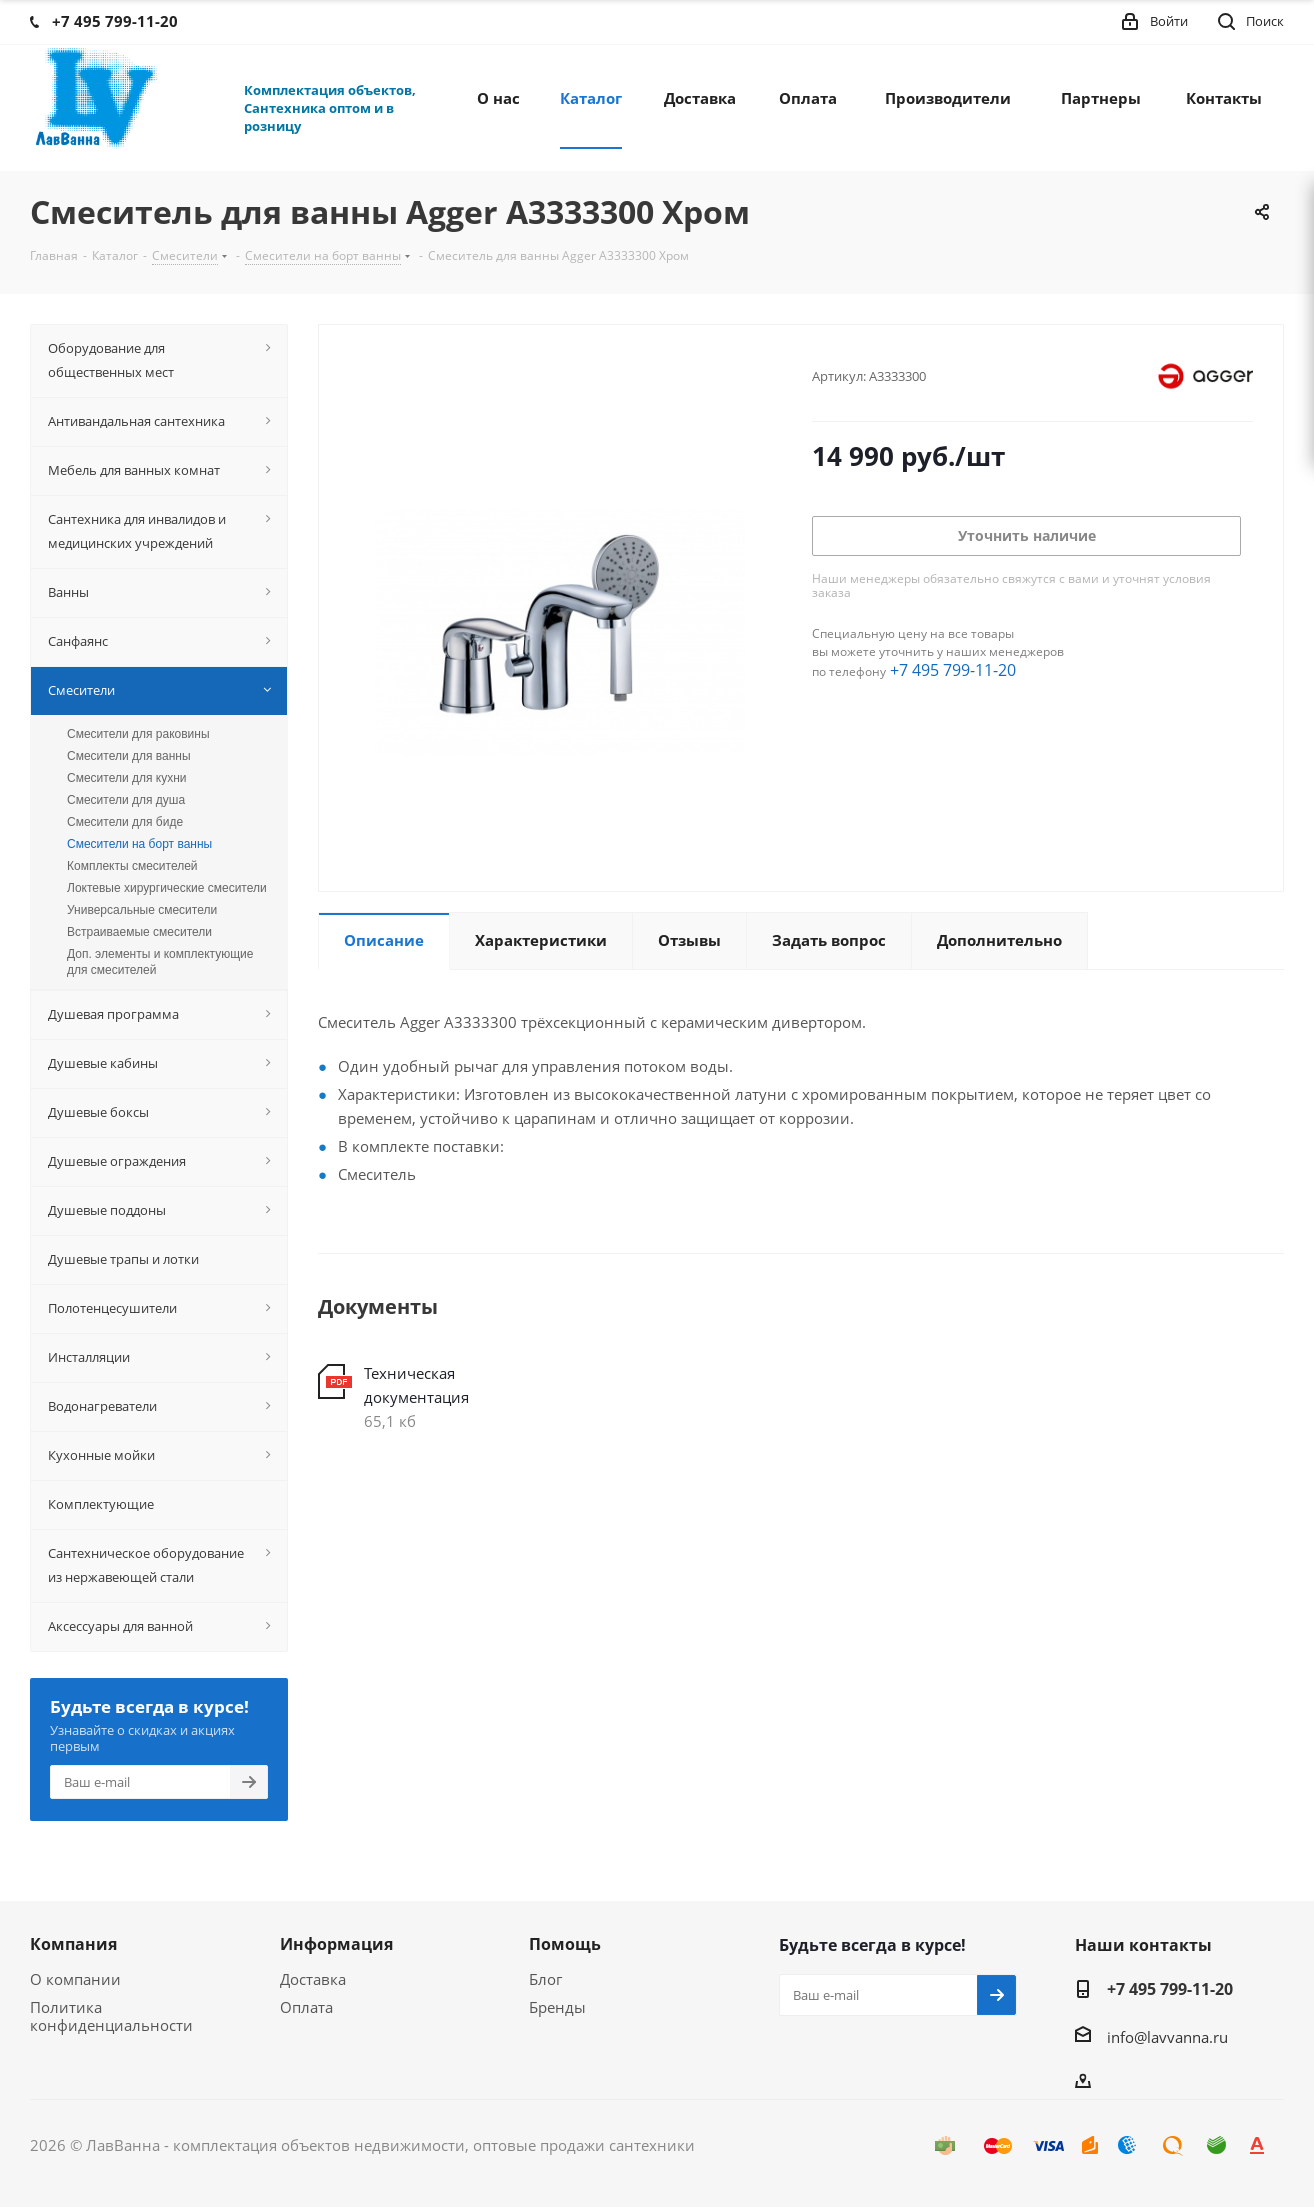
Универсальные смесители (142, 910)
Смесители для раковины (138, 734)
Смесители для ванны (129, 756)
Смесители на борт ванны (139, 844)
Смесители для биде (125, 822)
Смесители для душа (126, 800)
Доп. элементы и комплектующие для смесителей (160, 962)
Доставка (313, 1979)
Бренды (557, 2007)
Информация (336, 1944)
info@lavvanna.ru (1167, 2037)
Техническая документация (416, 1385)
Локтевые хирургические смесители (167, 888)
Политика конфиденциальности (111, 2016)
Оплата (306, 2007)
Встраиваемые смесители (139, 932)
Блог (545, 1979)
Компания (73, 1944)
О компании (75, 1979)
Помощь (565, 1944)
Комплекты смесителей (132, 866)
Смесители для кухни (127, 778)
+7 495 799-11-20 (953, 670)
